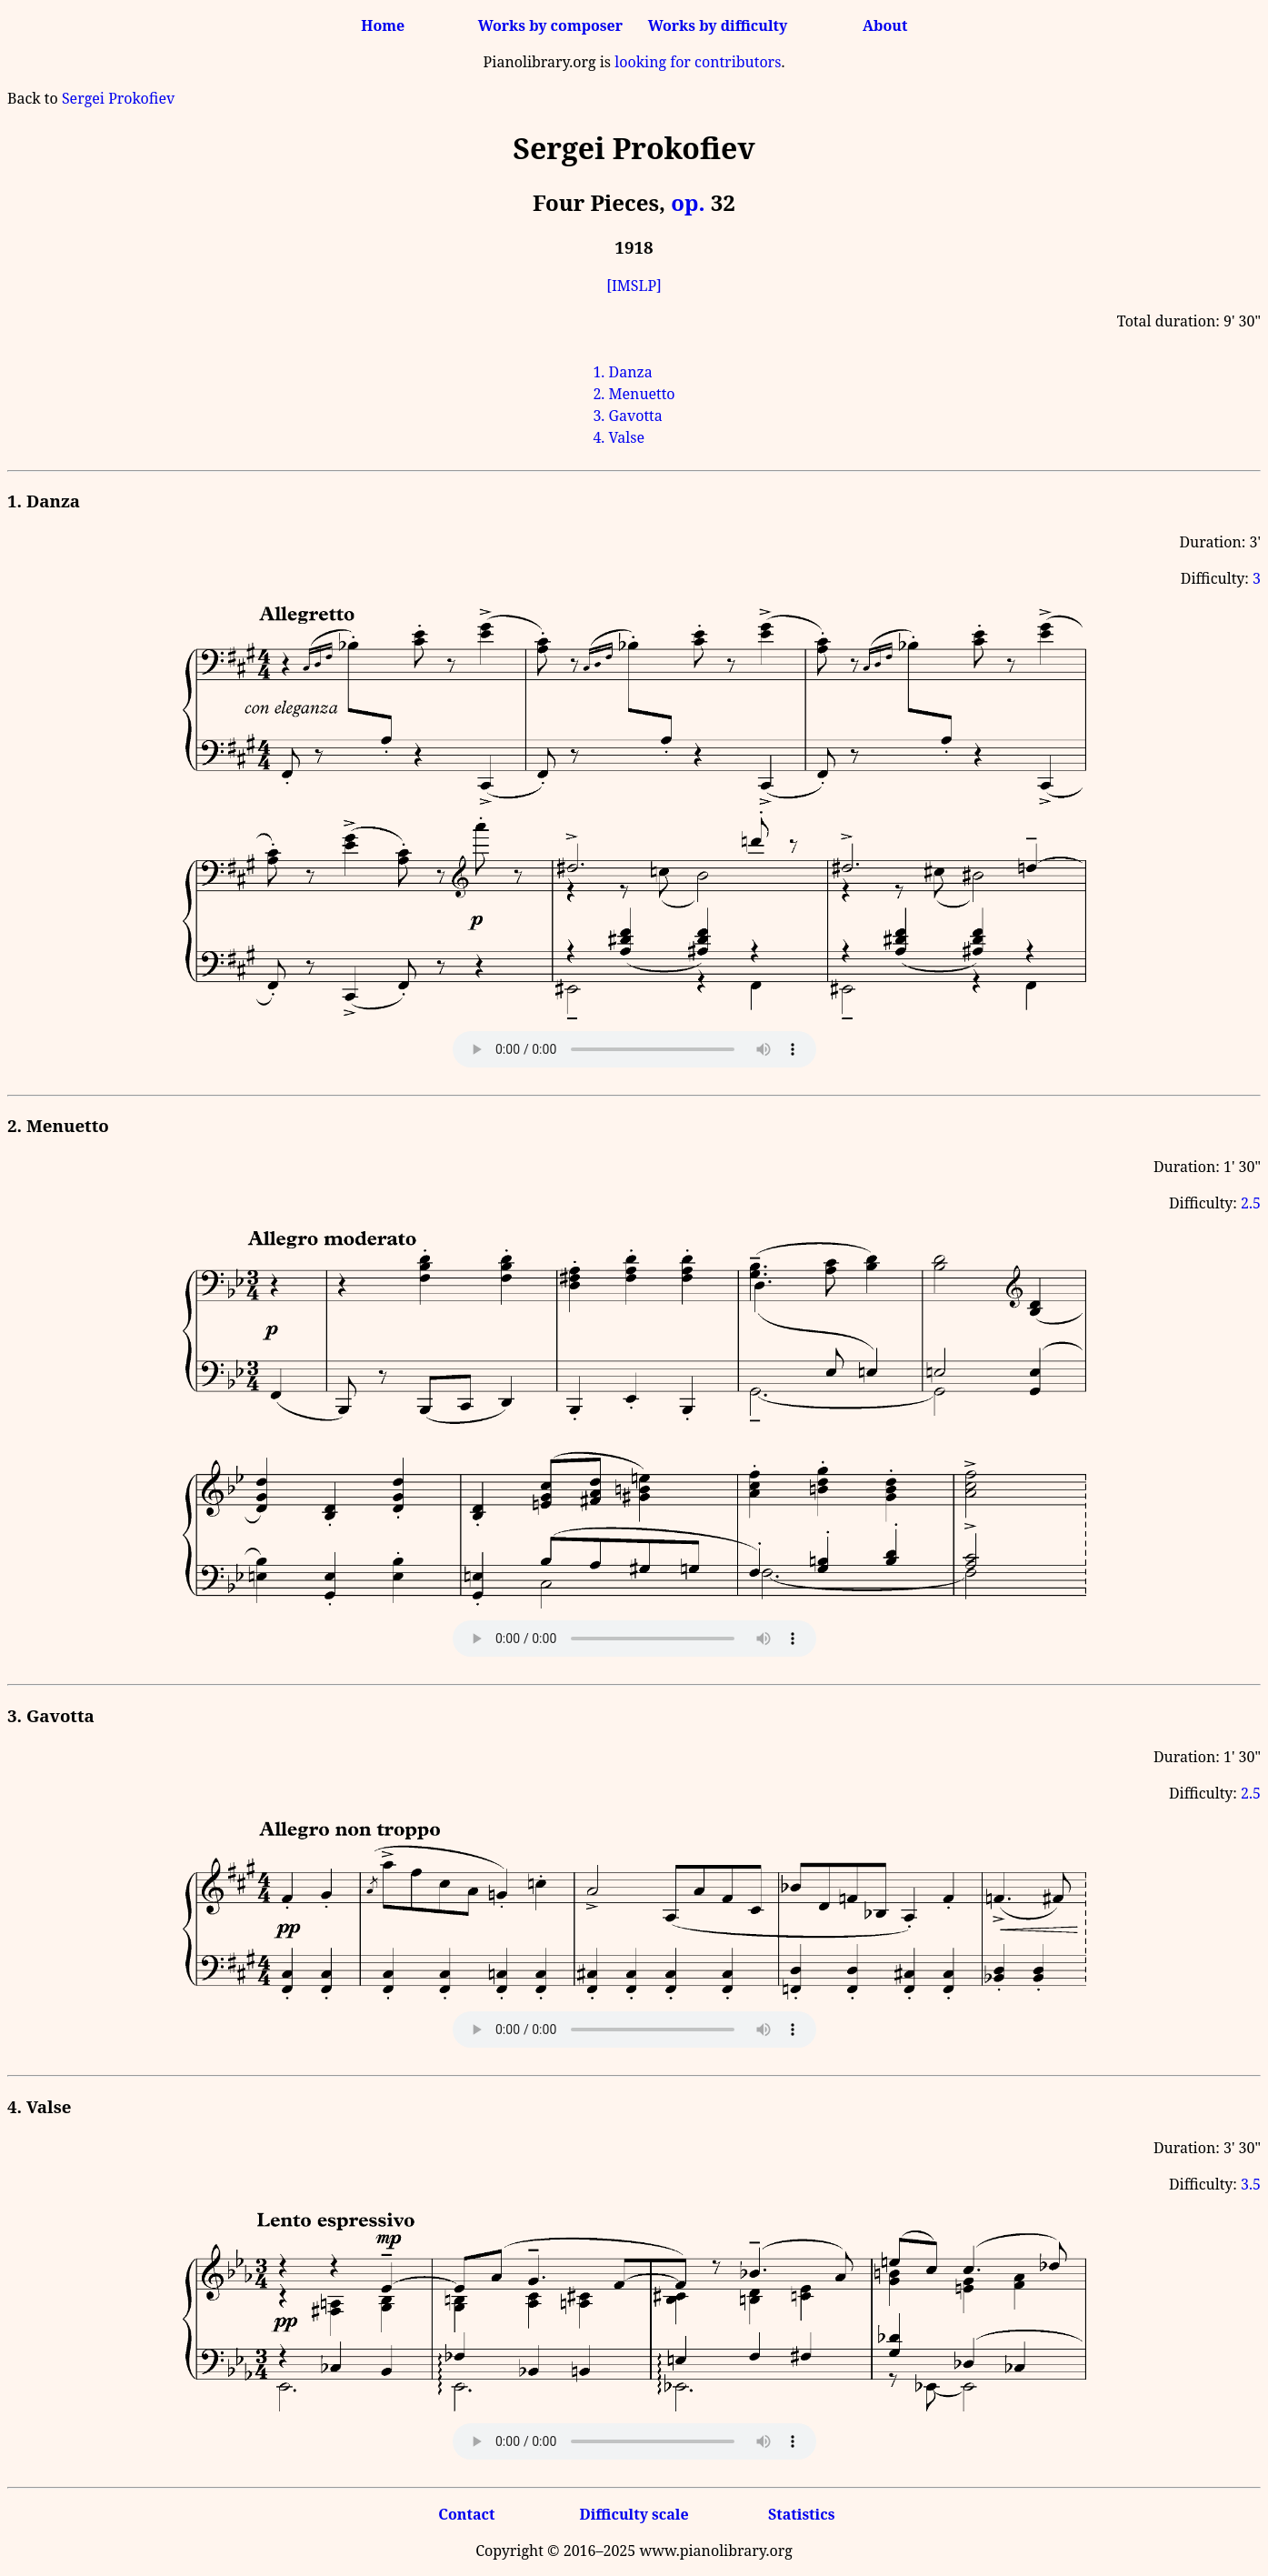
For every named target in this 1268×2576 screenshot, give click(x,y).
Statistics (801, 2514)
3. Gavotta (627, 416)
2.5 (1251, 1203)
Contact (466, 2514)
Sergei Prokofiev (118, 98)
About (885, 25)
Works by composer (550, 25)
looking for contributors (697, 62)
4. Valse (618, 437)
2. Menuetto (633, 394)
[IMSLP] (634, 286)
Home (382, 25)
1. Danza (622, 372)
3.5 (1251, 2184)
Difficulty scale (633, 2514)
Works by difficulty (718, 25)
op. (687, 202)
